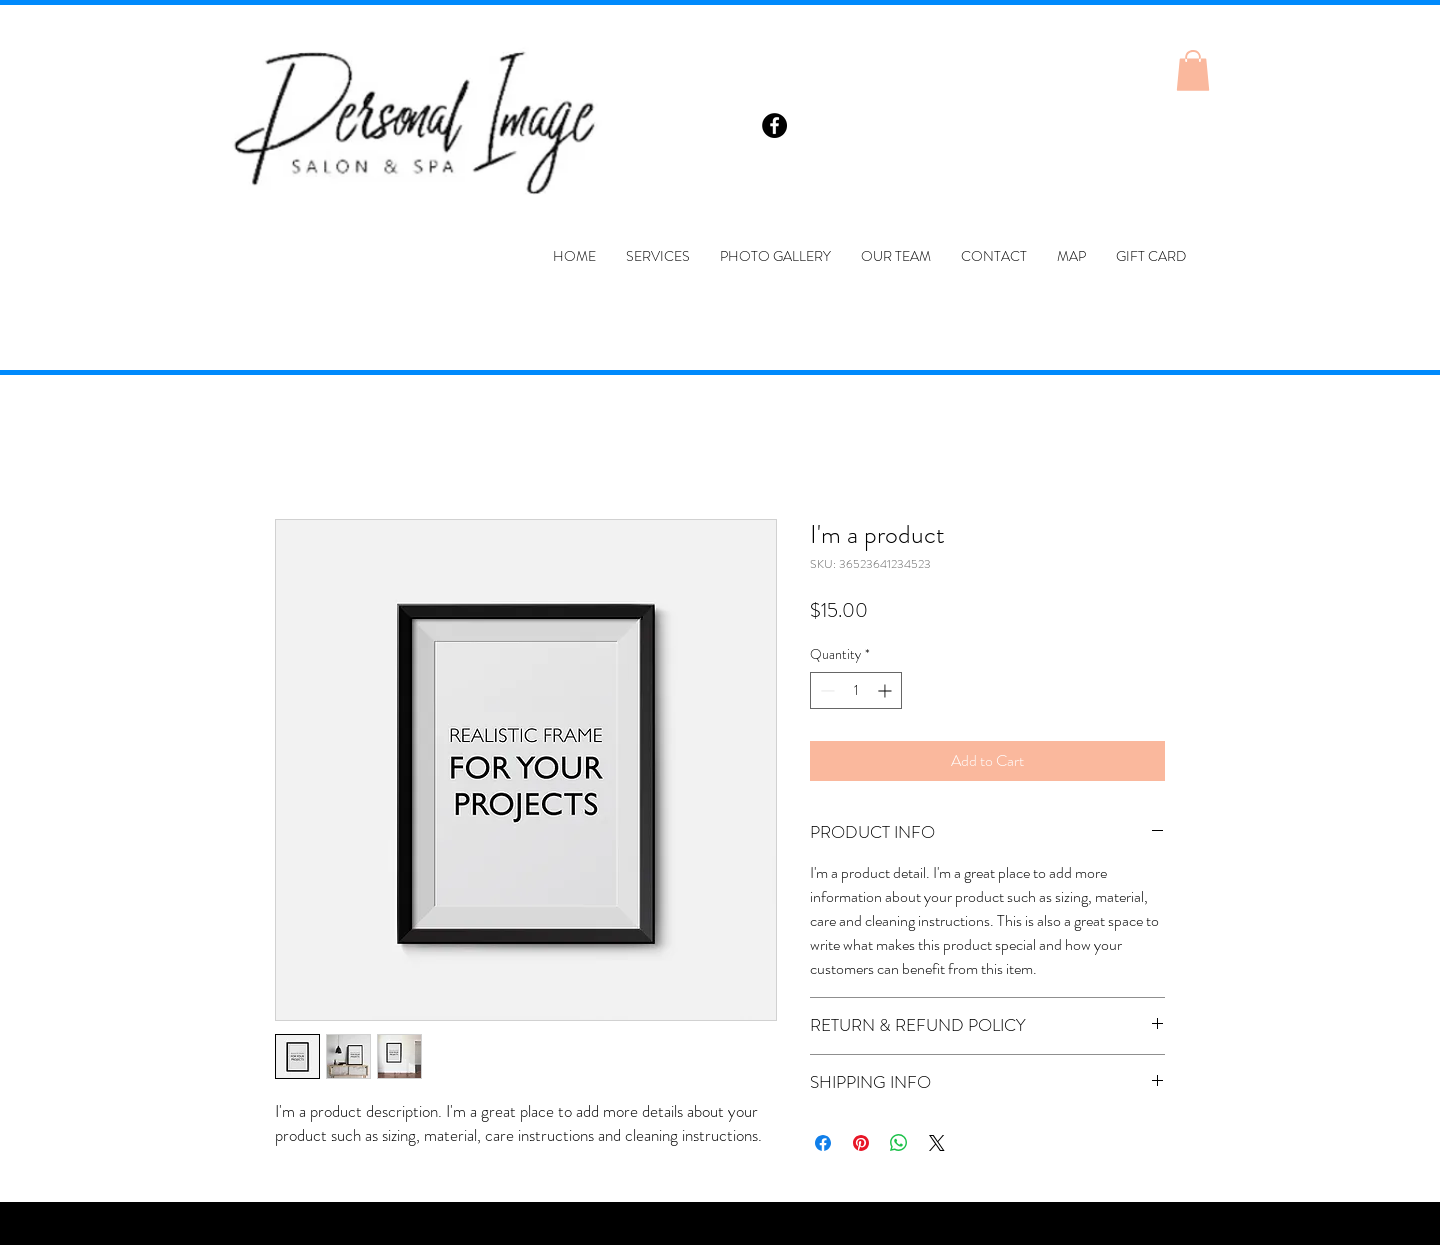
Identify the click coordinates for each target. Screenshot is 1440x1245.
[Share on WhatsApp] (899, 1143)
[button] (1193, 70)
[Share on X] (937, 1143)
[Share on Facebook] (823, 1143)
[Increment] (886, 690)
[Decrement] (825, 690)
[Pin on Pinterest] (861, 1143)
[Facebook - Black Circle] (774, 125)
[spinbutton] (856, 690)
